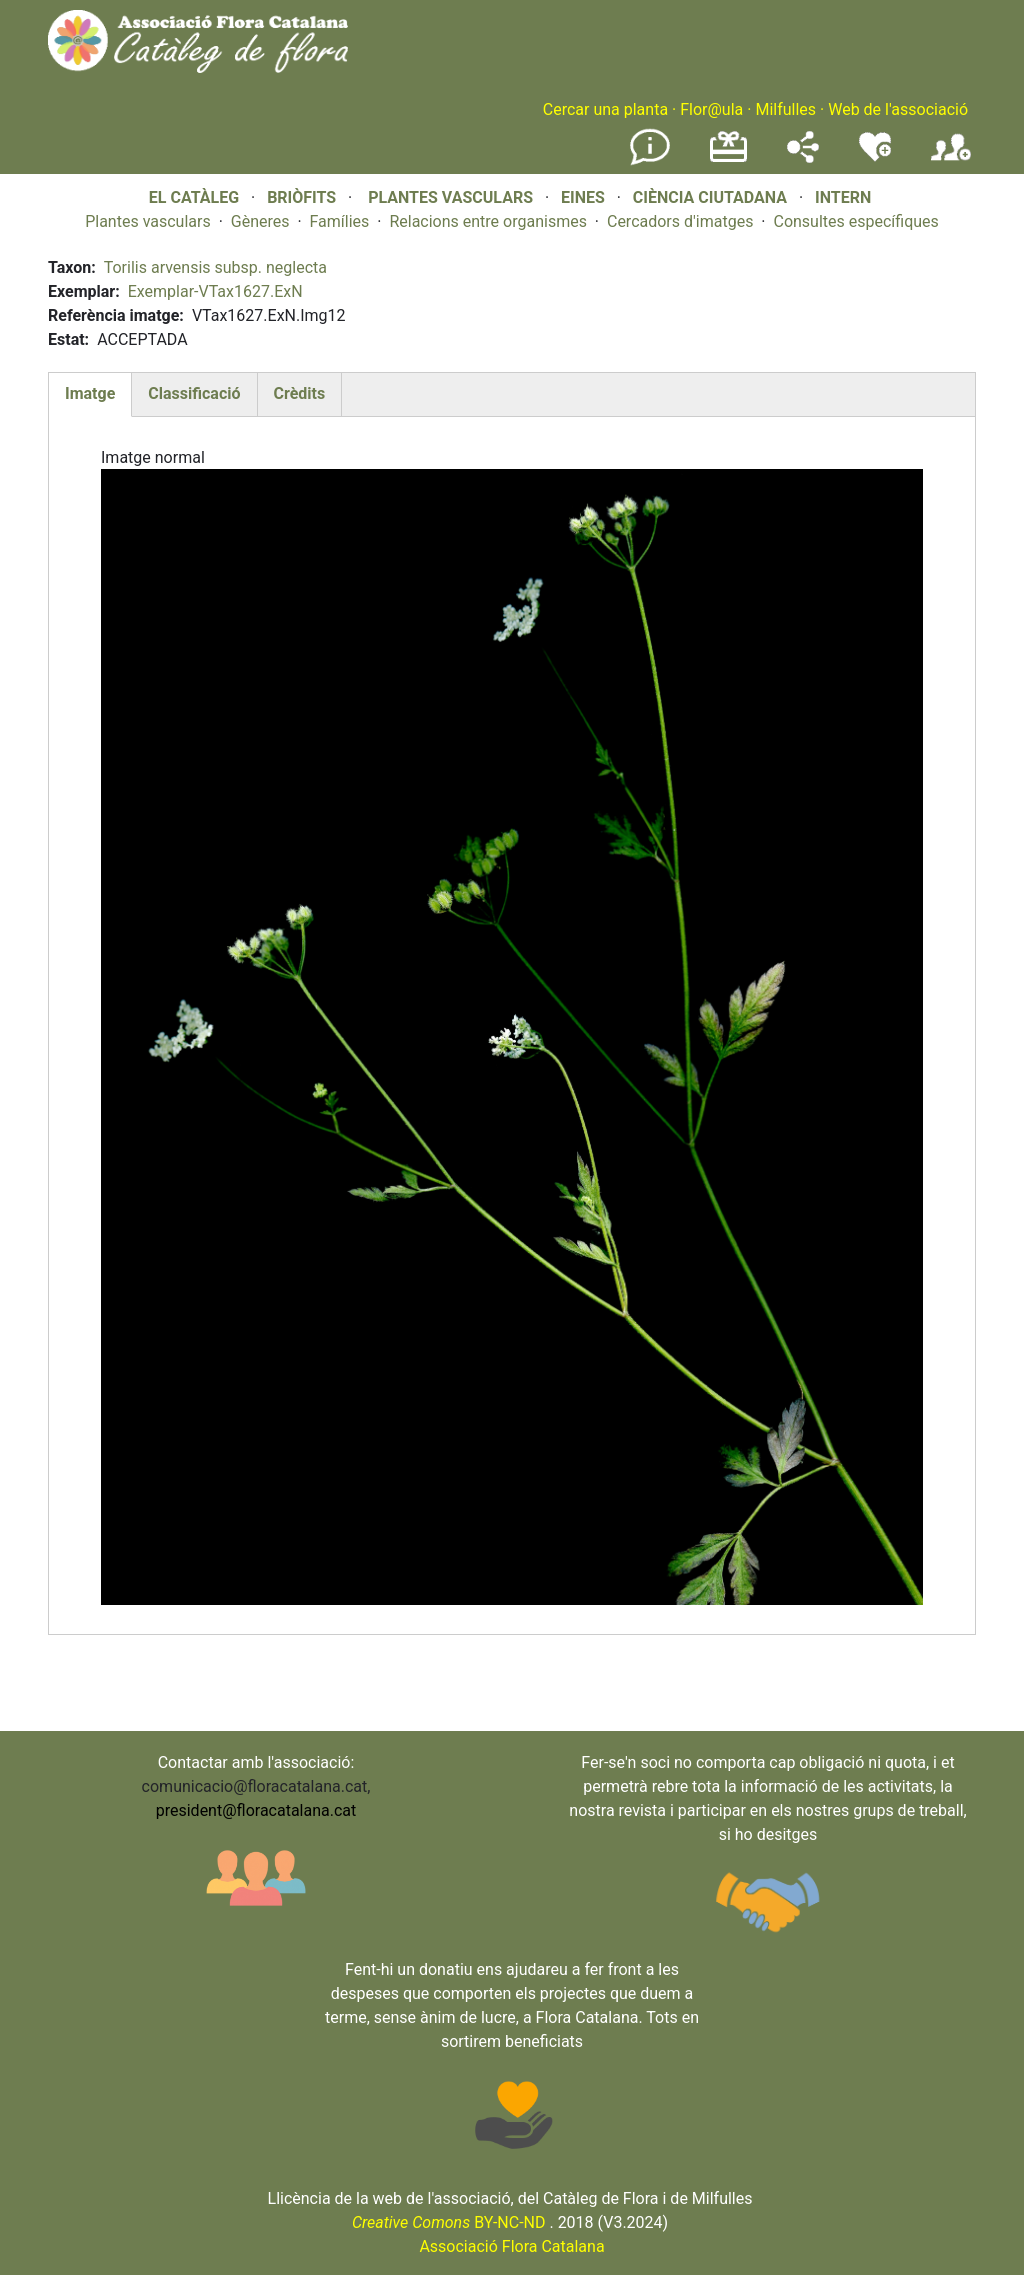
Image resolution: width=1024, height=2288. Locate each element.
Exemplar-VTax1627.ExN (215, 291)
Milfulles (785, 109)
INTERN (843, 197)
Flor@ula (711, 109)
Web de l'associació (898, 109)
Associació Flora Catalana (511, 2246)
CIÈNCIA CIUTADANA (710, 197)
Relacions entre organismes (488, 221)
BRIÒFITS (303, 197)
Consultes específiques (855, 221)
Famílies (340, 221)
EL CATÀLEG (194, 197)
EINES (583, 197)
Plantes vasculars (148, 221)
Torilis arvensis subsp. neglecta (215, 267)
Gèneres (260, 221)
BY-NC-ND (449, 2222)
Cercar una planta (605, 109)
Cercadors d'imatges (680, 221)
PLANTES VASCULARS (450, 197)
